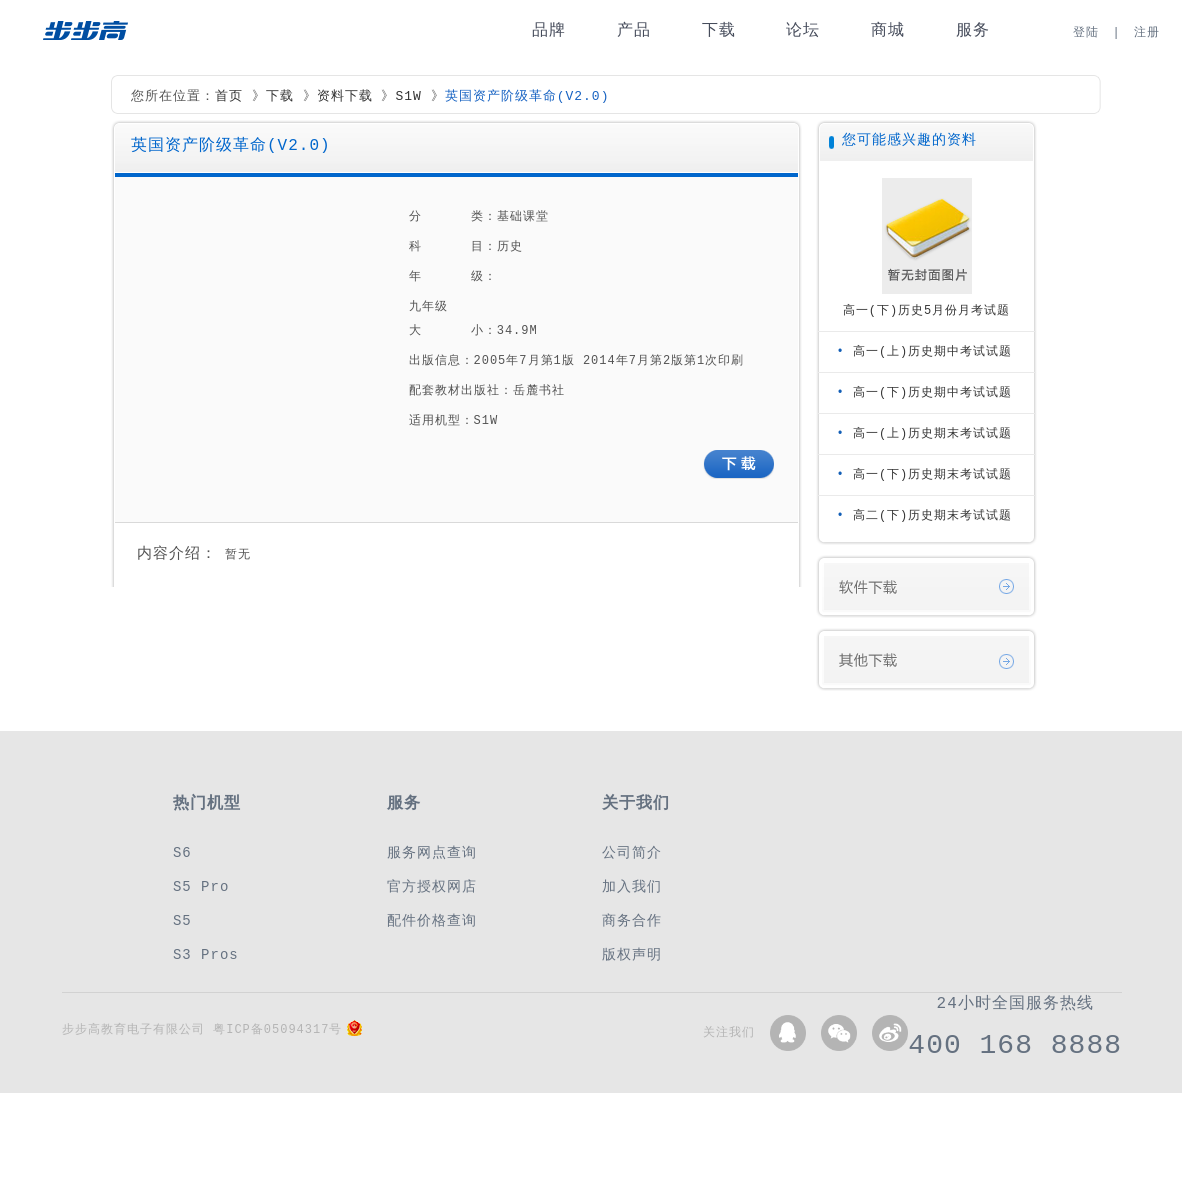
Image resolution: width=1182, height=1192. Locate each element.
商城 (888, 30)
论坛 (803, 30)
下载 (719, 30)
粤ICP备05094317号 (277, 1029)
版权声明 (632, 954)
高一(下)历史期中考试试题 (932, 392)
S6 (182, 852)
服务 (973, 30)
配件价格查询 (432, 920)
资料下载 (345, 97)
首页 (229, 97)
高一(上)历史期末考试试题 (932, 433)
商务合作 (632, 920)
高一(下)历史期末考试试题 (932, 474)
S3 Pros (206, 954)
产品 (634, 30)
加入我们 (632, 886)
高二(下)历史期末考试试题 (932, 515)
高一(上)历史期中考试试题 (932, 351)
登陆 (1086, 32)
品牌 (549, 30)
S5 (182, 920)
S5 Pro (201, 886)
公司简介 (632, 852)
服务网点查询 (432, 852)
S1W (408, 97)
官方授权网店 (432, 886)
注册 (1147, 32)
